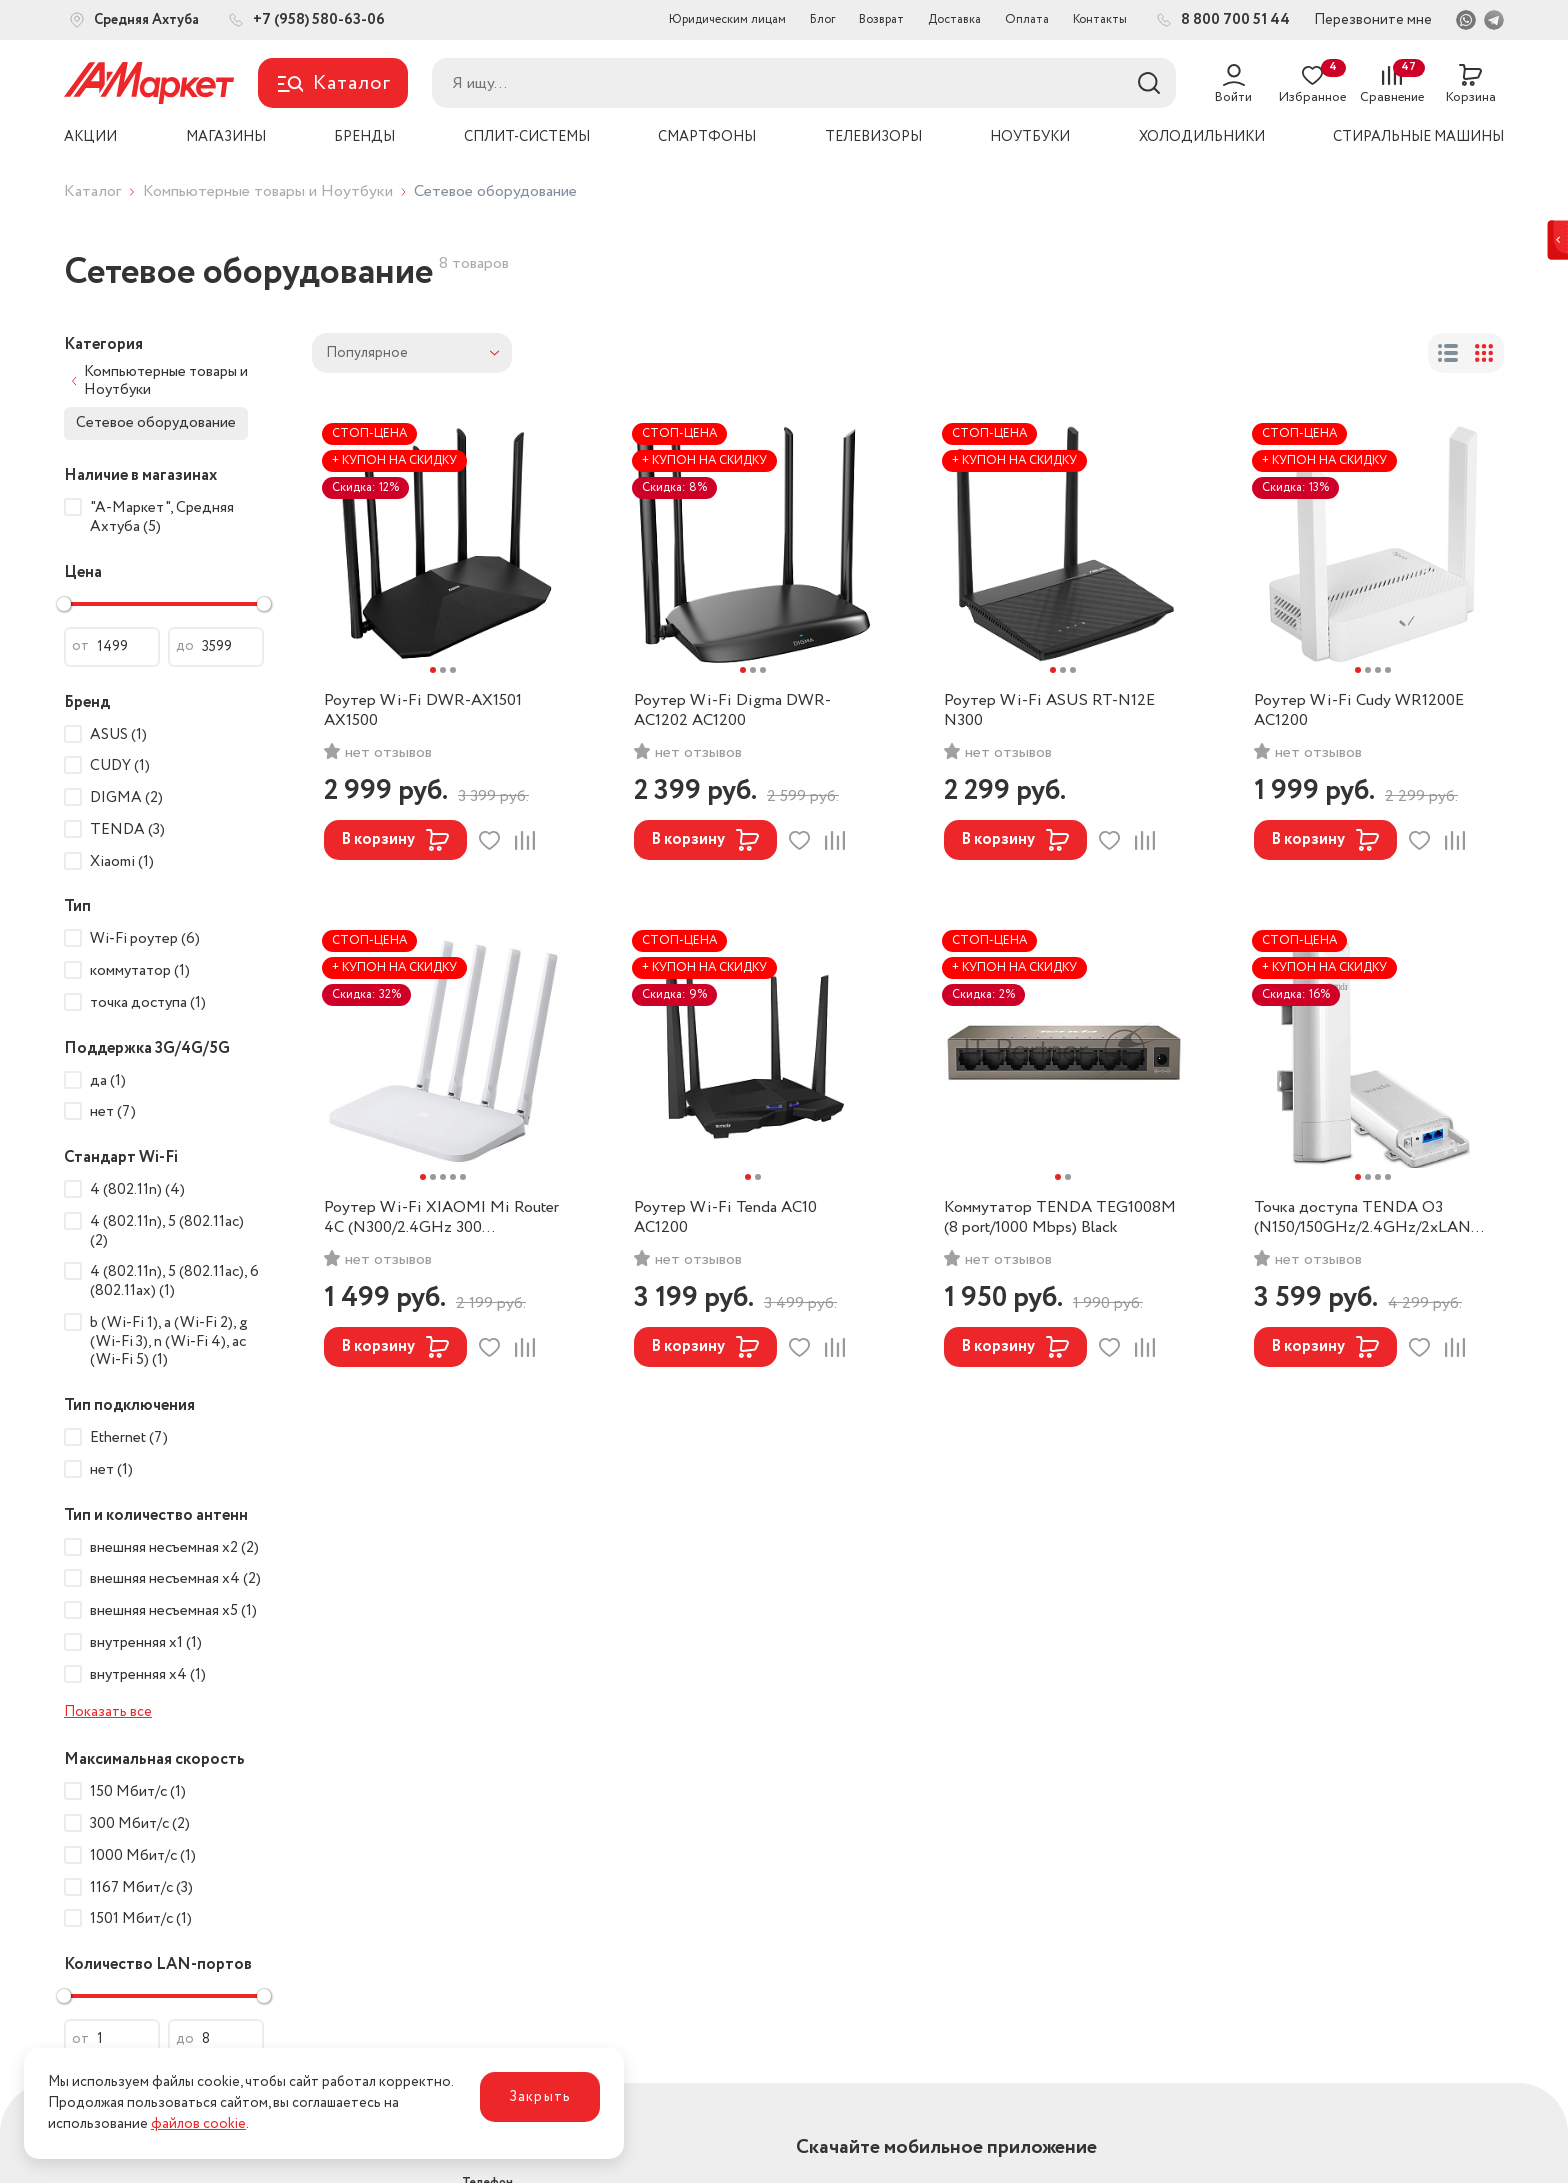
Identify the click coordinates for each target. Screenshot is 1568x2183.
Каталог (92, 191)
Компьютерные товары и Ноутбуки (268, 191)
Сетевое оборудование (156, 423)
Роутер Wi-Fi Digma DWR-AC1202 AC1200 (732, 711)
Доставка (954, 19)
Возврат (881, 19)
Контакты (1100, 19)
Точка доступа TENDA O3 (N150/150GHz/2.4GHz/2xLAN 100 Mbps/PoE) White (1362, 1218)
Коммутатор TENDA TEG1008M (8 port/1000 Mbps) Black (1060, 1218)
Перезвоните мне (1373, 20)
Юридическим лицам (727, 19)
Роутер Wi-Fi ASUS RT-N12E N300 (1049, 711)
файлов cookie (198, 2124)
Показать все (108, 1712)
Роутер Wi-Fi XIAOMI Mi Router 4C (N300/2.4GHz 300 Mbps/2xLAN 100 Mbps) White (441, 1218)
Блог (822, 19)
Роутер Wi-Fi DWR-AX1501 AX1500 (423, 711)
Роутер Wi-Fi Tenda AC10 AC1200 (725, 1218)
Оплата (1027, 19)
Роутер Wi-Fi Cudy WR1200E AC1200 (1359, 711)
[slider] (64, 604)
